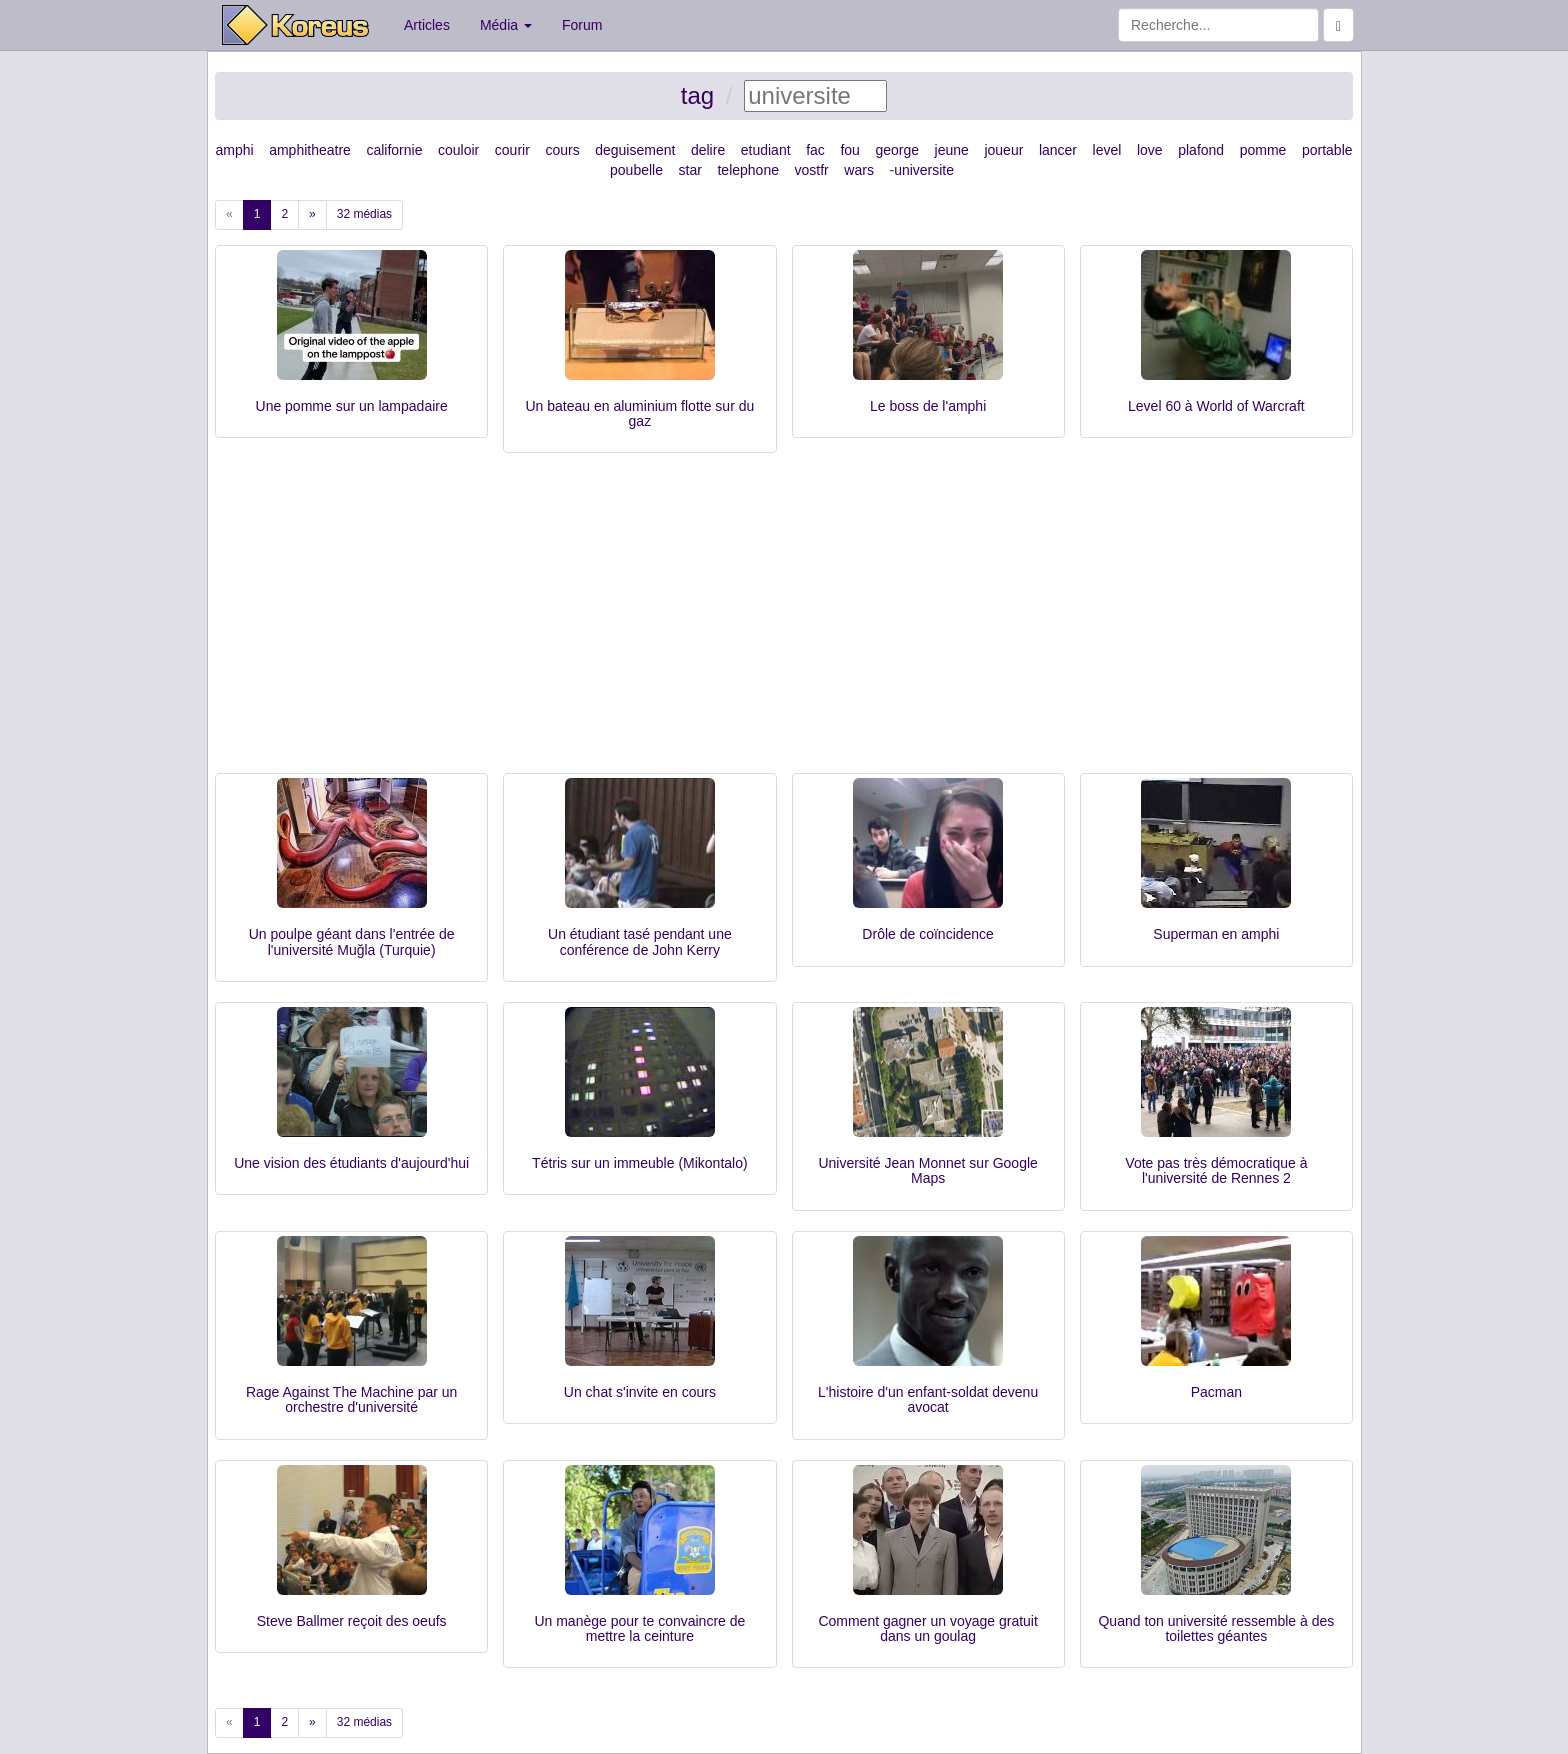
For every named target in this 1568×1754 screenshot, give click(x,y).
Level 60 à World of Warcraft (1216, 406)
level (1107, 150)
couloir (458, 150)
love (1150, 150)
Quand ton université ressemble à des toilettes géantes (1216, 1628)
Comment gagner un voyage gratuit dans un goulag (927, 1628)
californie (394, 150)
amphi (234, 150)
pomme (1263, 150)
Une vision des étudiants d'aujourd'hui (351, 1163)
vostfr (812, 170)
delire (708, 150)
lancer (1058, 150)
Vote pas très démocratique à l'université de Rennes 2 (1216, 1170)
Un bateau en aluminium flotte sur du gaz (639, 413)
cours (562, 150)
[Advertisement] (784, 623)
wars (859, 170)
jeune (952, 150)
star (690, 170)
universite (924, 170)
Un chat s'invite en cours (640, 1392)
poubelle (636, 170)
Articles (427, 25)
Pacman (1216, 1392)
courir (512, 150)
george (897, 150)
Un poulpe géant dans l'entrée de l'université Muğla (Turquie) (352, 941)
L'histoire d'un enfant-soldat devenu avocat (928, 1399)
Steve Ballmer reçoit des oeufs (352, 1621)
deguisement (635, 150)
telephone (748, 170)
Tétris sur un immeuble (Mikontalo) (640, 1163)
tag (697, 95)
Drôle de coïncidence (928, 934)
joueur (1003, 150)
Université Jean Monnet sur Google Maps (927, 1170)
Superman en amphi (1216, 934)
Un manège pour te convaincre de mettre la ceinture (639, 1628)
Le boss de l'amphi (928, 406)
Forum (582, 25)
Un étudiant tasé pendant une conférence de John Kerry (640, 941)
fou (849, 150)
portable (1327, 150)
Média (506, 25)
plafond (1201, 150)
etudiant (766, 150)
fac (815, 150)
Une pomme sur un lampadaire (352, 406)
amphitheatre (310, 150)
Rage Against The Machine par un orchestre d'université (351, 1399)
